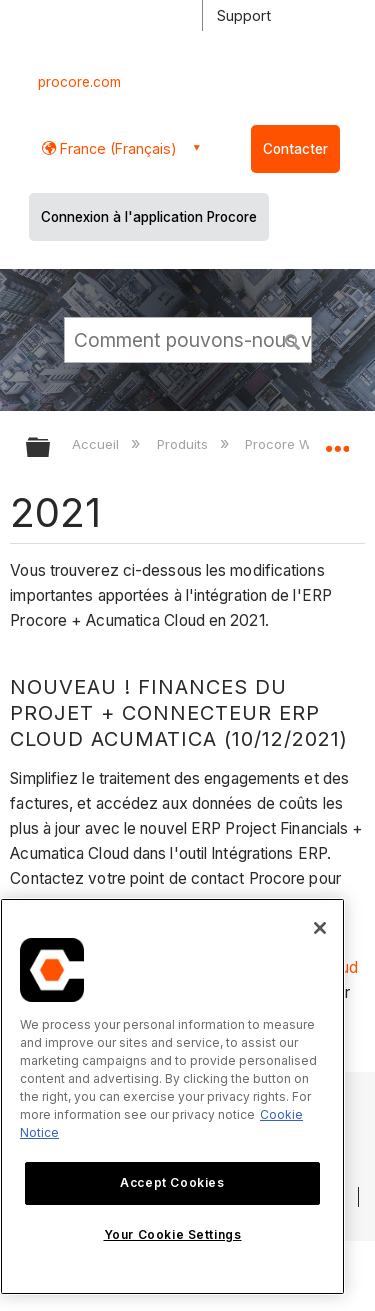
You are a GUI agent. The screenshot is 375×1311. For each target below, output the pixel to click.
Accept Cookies (172, 1182)
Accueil (97, 444)
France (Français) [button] (116, 148)
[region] (172, 1096)
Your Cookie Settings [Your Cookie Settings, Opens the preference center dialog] (173, 1234)
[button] (293, 339)
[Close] (320, 928)
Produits (184, 444)
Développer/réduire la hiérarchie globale (51, 448)
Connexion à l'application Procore (149, 217)
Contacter (295, 149)
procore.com (79, 82)
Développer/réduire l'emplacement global (337, 441)
